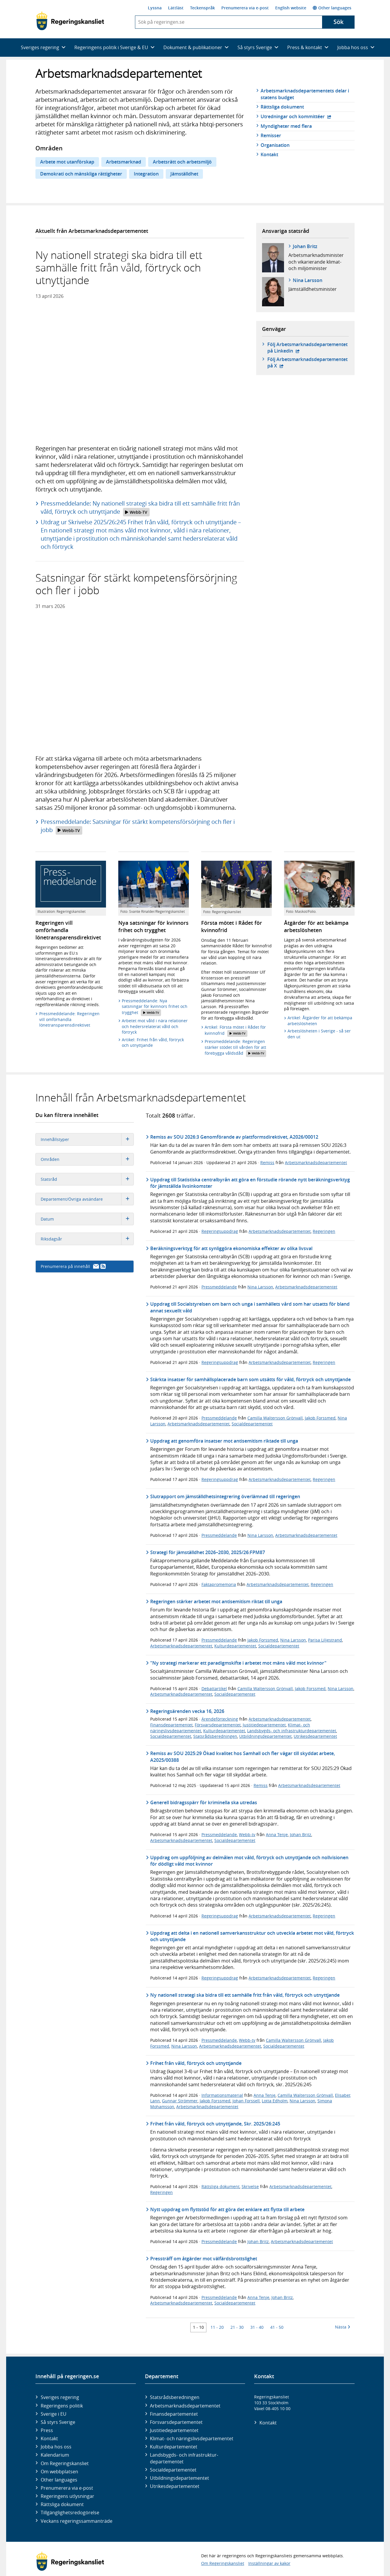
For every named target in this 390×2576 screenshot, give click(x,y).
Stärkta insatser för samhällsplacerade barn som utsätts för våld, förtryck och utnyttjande (250, 1379)
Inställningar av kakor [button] (269, 2563)
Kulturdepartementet (235, 1646)
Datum (87, 1219)
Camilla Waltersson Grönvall (275, 1418)
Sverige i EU (53, 2414)
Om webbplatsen (59, 2471)
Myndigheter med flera (286, 126)
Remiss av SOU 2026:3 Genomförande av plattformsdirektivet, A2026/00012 (234, 1137)
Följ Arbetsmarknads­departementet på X (307, 362)
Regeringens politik (62, 2406)
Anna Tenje (277, 1834)
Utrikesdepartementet (315, 1736)
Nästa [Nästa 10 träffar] (342, 2327)
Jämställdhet (184, 174)
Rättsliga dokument (282, 107)
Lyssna (155, 8)
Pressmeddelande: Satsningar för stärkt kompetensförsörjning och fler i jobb (138, 826)
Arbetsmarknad (123, 162)
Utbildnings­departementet (179, 2478)
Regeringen (324, 1231)
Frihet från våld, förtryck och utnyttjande (196, 2063)
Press (47, 2430)
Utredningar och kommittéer (296, 116)
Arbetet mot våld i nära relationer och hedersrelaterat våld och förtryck (155, 1026)
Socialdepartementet (252, 1424)
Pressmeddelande (219, 1287)
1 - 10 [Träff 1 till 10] (198, 2327)
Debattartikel (214, 1688)
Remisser (271, 135)
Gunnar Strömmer (180, 2101)
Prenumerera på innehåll (73, 1266)
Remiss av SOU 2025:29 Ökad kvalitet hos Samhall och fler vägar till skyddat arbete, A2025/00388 (242, 1756)
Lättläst (176, 8)
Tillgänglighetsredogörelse (70, 2512)
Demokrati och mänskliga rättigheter (81, 174)
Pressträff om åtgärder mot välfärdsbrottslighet (203, 2258)
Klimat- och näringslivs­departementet (191, 2438)
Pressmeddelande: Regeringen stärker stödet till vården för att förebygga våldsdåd (235, 1048)
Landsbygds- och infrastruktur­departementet (184, 2458)
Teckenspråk (202, 8)
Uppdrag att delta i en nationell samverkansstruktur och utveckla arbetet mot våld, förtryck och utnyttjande (252, 1936)
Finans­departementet (174, 2414)
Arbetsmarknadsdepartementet (316, 1162)
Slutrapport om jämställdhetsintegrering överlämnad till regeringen (225, 1496)
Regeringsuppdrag (219, 1231)
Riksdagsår (87, 1239)
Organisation (275, 145)
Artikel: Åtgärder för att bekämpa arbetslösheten (320, 1020)
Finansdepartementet (171, 1725)
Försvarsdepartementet (218, 1725)
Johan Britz (305, 246)
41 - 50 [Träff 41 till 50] (276, 2327)
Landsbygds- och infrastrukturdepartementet (291, 1730)
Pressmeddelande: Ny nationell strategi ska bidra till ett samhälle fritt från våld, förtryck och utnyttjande (140, 507)
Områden (87, 1159)
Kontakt (269, 154)
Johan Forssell (246, 2101)
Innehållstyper (87, 1139)
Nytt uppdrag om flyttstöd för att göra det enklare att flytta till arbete (227, 2209)
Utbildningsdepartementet (265, 1736)
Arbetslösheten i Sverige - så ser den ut (319, 1033)
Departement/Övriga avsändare (87, 1199)
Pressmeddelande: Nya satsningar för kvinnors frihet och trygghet (154, 1007)
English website (290, 8)
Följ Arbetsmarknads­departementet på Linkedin (307, 347)
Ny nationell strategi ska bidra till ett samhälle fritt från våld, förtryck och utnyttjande (245, 1995)
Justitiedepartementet (264, 1725)
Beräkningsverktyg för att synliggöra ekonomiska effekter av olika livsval (231, 1248)
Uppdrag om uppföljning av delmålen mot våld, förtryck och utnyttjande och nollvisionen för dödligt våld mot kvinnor (249, 1860)
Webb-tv (247, 1834)
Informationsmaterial (222, 2095)
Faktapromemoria (218, 1584)
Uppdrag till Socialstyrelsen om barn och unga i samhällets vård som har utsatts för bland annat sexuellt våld (250, 1307)
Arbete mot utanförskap (67, 162)
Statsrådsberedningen (215, 1736)
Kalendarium (55, 2455)
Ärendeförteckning (219, 1719)
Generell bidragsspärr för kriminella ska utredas (203, 1802)
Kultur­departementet (173, 2446)
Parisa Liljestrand (325, 1640)
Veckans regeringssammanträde (76, 2521)
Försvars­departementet (176, 2422)
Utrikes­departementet (174, 2486)
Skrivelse (250, 2186)
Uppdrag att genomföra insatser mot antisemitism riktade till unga (224, 1441)
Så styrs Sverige (58, 2422)
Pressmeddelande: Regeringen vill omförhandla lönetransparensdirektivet (69, 1019)
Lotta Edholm (275, 2101)
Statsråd (87, 1179)
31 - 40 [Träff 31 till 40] (257, 2327)
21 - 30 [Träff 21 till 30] (237, 2327)
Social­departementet (173, 2470)
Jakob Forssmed (320, 1418)
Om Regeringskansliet (65, 2463)
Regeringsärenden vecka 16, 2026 (187, 1711)
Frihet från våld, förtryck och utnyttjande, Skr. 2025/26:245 (215, 2123)
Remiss (267, 1162)
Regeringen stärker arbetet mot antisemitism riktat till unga (216, 1601)
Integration (146, 174)
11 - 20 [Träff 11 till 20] (217, 2327)
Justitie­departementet (174, 2430)
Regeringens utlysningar (67, 2496)
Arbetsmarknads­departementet (185, 2406)
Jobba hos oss (56, 2446)
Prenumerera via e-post (245, 8)
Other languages (332, 8)
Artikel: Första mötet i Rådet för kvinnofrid (235, 1030)
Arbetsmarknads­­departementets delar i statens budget (305, 93)
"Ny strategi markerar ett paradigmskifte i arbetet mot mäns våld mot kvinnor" (238, 1663)
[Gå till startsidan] (70, 20)
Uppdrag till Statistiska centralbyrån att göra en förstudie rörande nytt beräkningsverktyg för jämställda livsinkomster (250, 1182)
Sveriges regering (60, 2397)
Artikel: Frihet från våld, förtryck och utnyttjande (153, 1042)
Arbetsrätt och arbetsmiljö (182, 162)
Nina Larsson (307, 280)
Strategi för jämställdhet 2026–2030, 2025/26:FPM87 (207, 1552)
